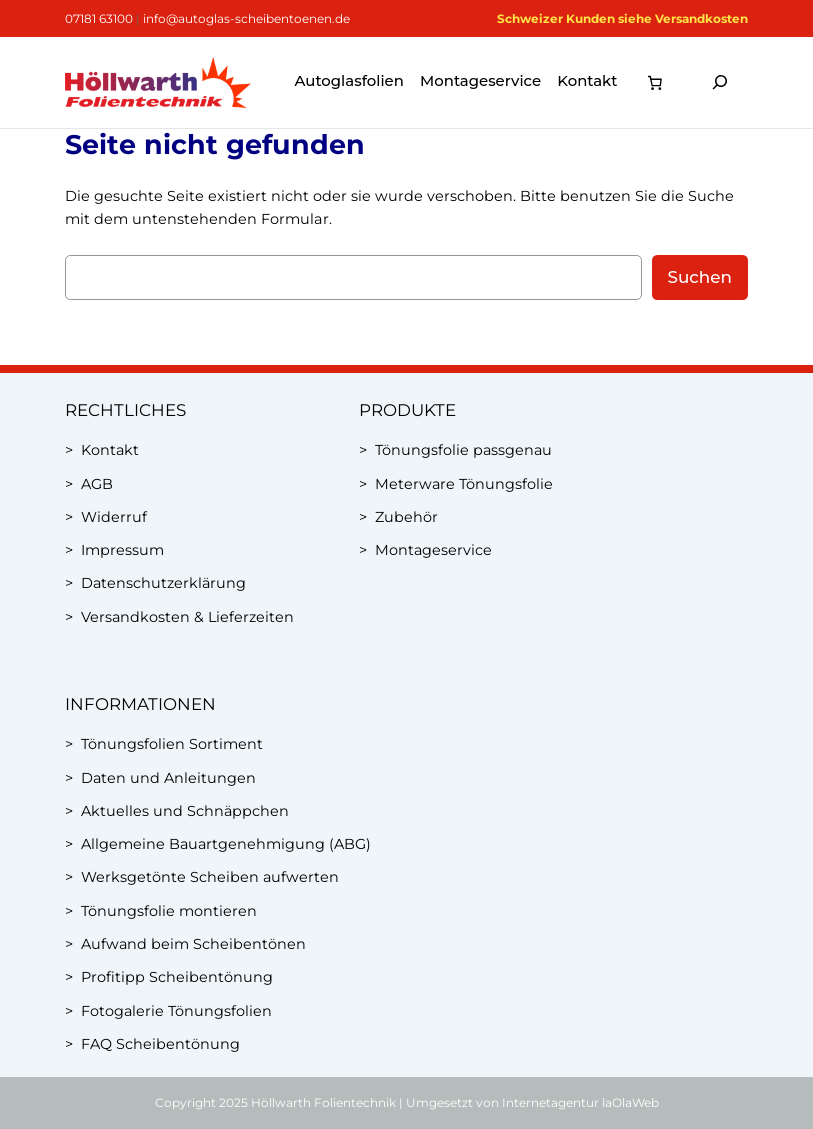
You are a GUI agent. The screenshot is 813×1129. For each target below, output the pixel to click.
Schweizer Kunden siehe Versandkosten (622, 18)
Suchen (700, 277)
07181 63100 (99, 18)
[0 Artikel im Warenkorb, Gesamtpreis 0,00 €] (655, 82)
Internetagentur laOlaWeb (580, 1102)
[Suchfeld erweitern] (720, 82)
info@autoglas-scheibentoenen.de (246, 18)
